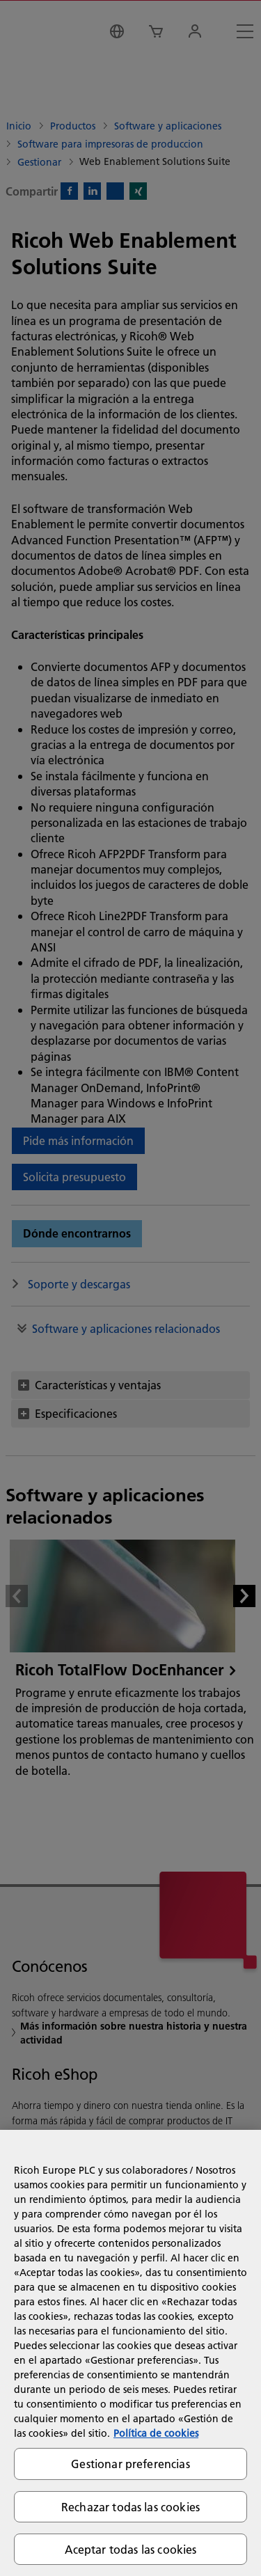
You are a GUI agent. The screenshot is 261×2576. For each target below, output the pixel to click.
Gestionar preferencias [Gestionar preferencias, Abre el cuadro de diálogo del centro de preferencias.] (130, 2463)
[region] (130, 2353)
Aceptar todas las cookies (131, 2549)
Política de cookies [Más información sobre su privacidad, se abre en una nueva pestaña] (155, 2433)
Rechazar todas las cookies (130, 2506)
